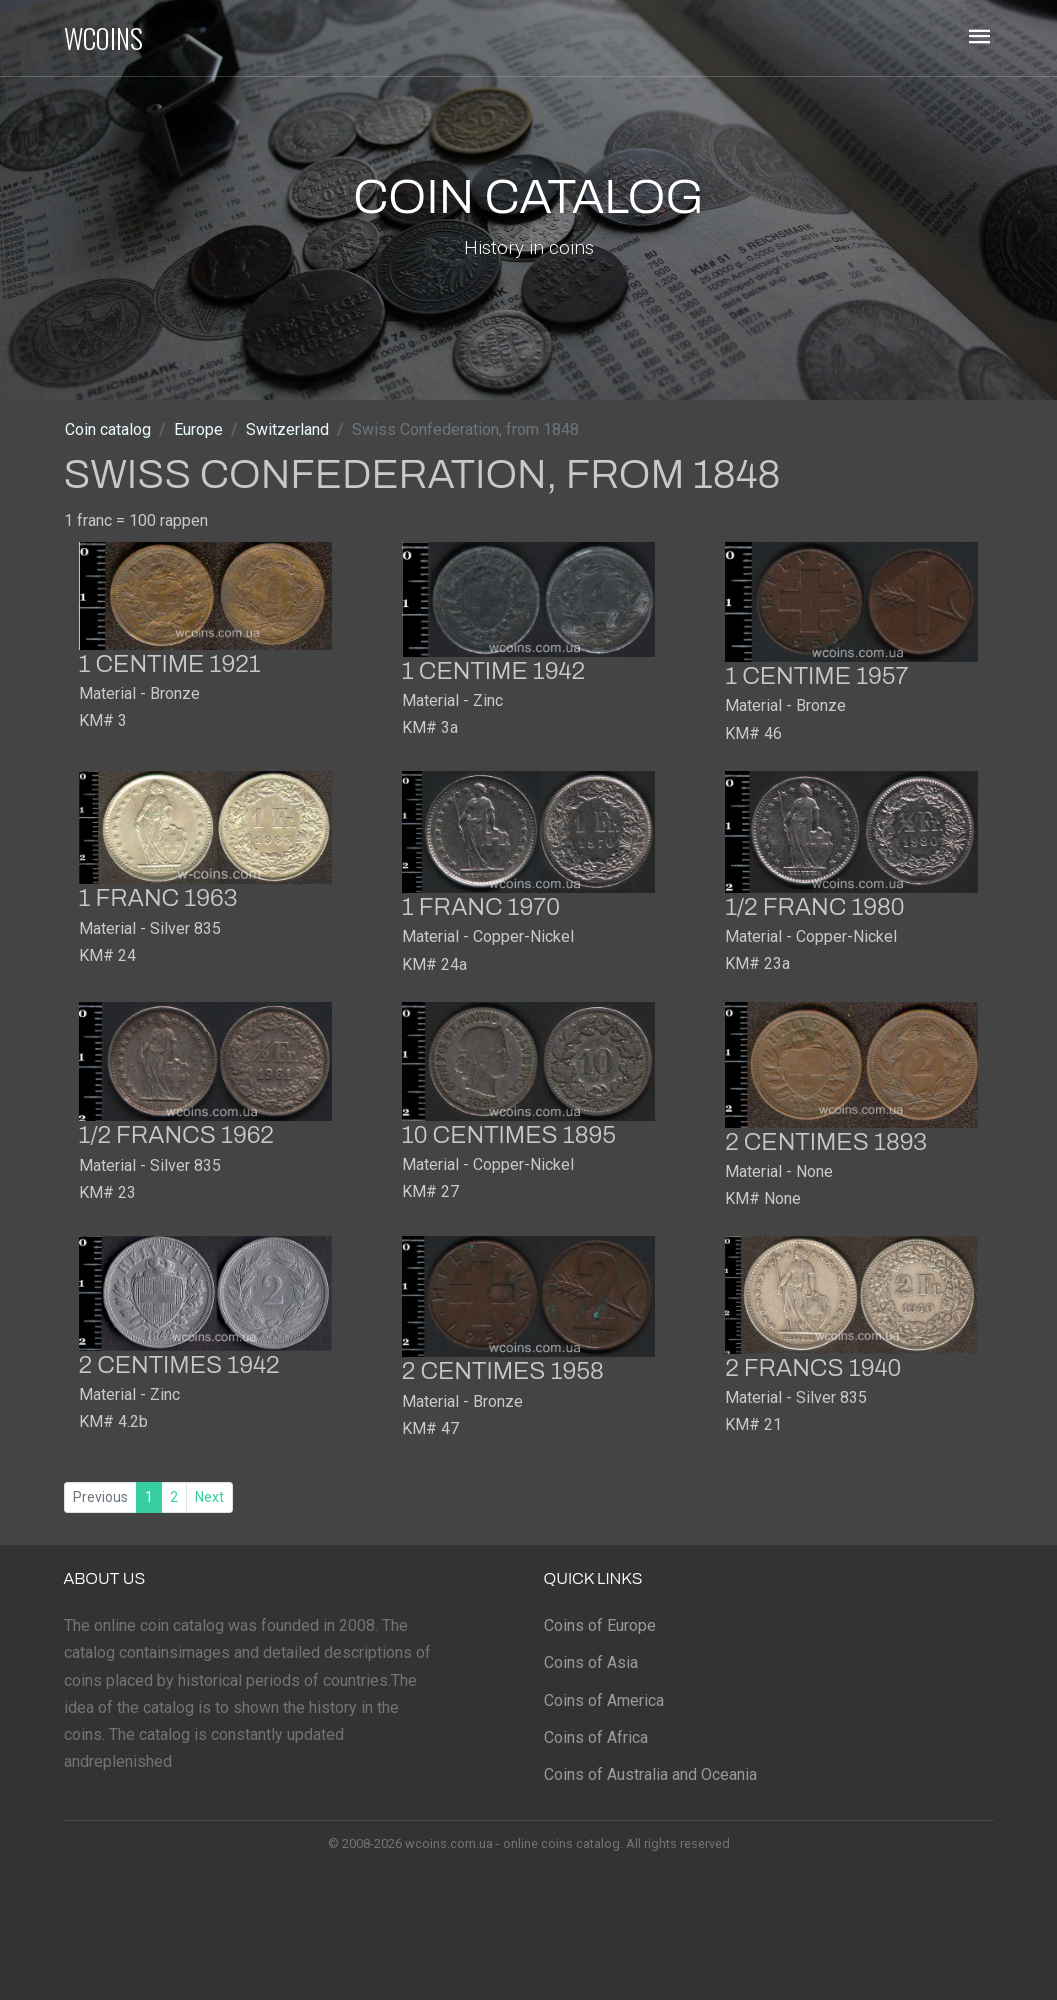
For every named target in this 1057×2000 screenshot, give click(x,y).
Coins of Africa (596, 1737)
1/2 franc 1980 (814, 907)
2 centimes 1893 (826, 1142)
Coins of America (604, 1700)
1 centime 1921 (170, 664)
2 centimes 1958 (503, 1371)
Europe (198, 429)
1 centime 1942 (493, 671)
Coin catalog (108, 429)
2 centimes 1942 (179, 1365)
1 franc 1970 (481, 907)
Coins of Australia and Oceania (650, 1774)
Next (209, 1497)
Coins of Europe (600, 1625)
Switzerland (287, 429)
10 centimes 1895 (509, 1135)
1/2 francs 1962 (176, 1135)
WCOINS (103, 38)
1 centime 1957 (816, 676)
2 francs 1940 (813, 1368)
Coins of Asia (591, 1662)
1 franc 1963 (158, 898)
